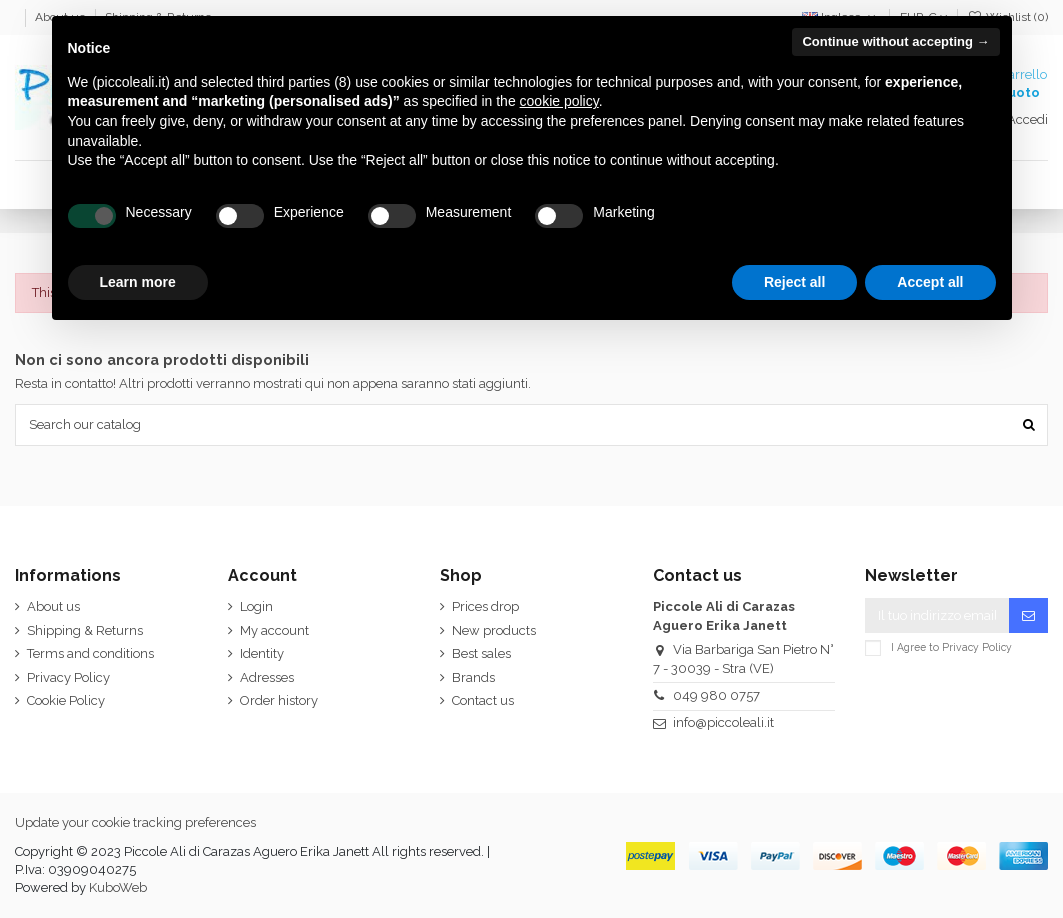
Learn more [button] (138, 282)
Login (256, 606)
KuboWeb (118, 887)
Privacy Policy (68, 677)
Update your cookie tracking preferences (135, 822)
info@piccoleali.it (723, 722)
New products (494, 630)
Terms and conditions (90, 653)
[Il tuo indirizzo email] (937, 615)
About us (53, 606)
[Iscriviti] (1028, 615)
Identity (262, 653)
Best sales (481, 653)
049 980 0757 (716, 695)
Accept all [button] (930, 282)
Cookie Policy (66, 700)
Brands (473, 677)
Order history (279, 700)
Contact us (483, 700)
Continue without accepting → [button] (895, 41)
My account (274, 630)
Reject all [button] (794, 282)
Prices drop (485, 606)
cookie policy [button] (559, 101)
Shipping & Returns (85, 630)
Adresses (267, 677)
